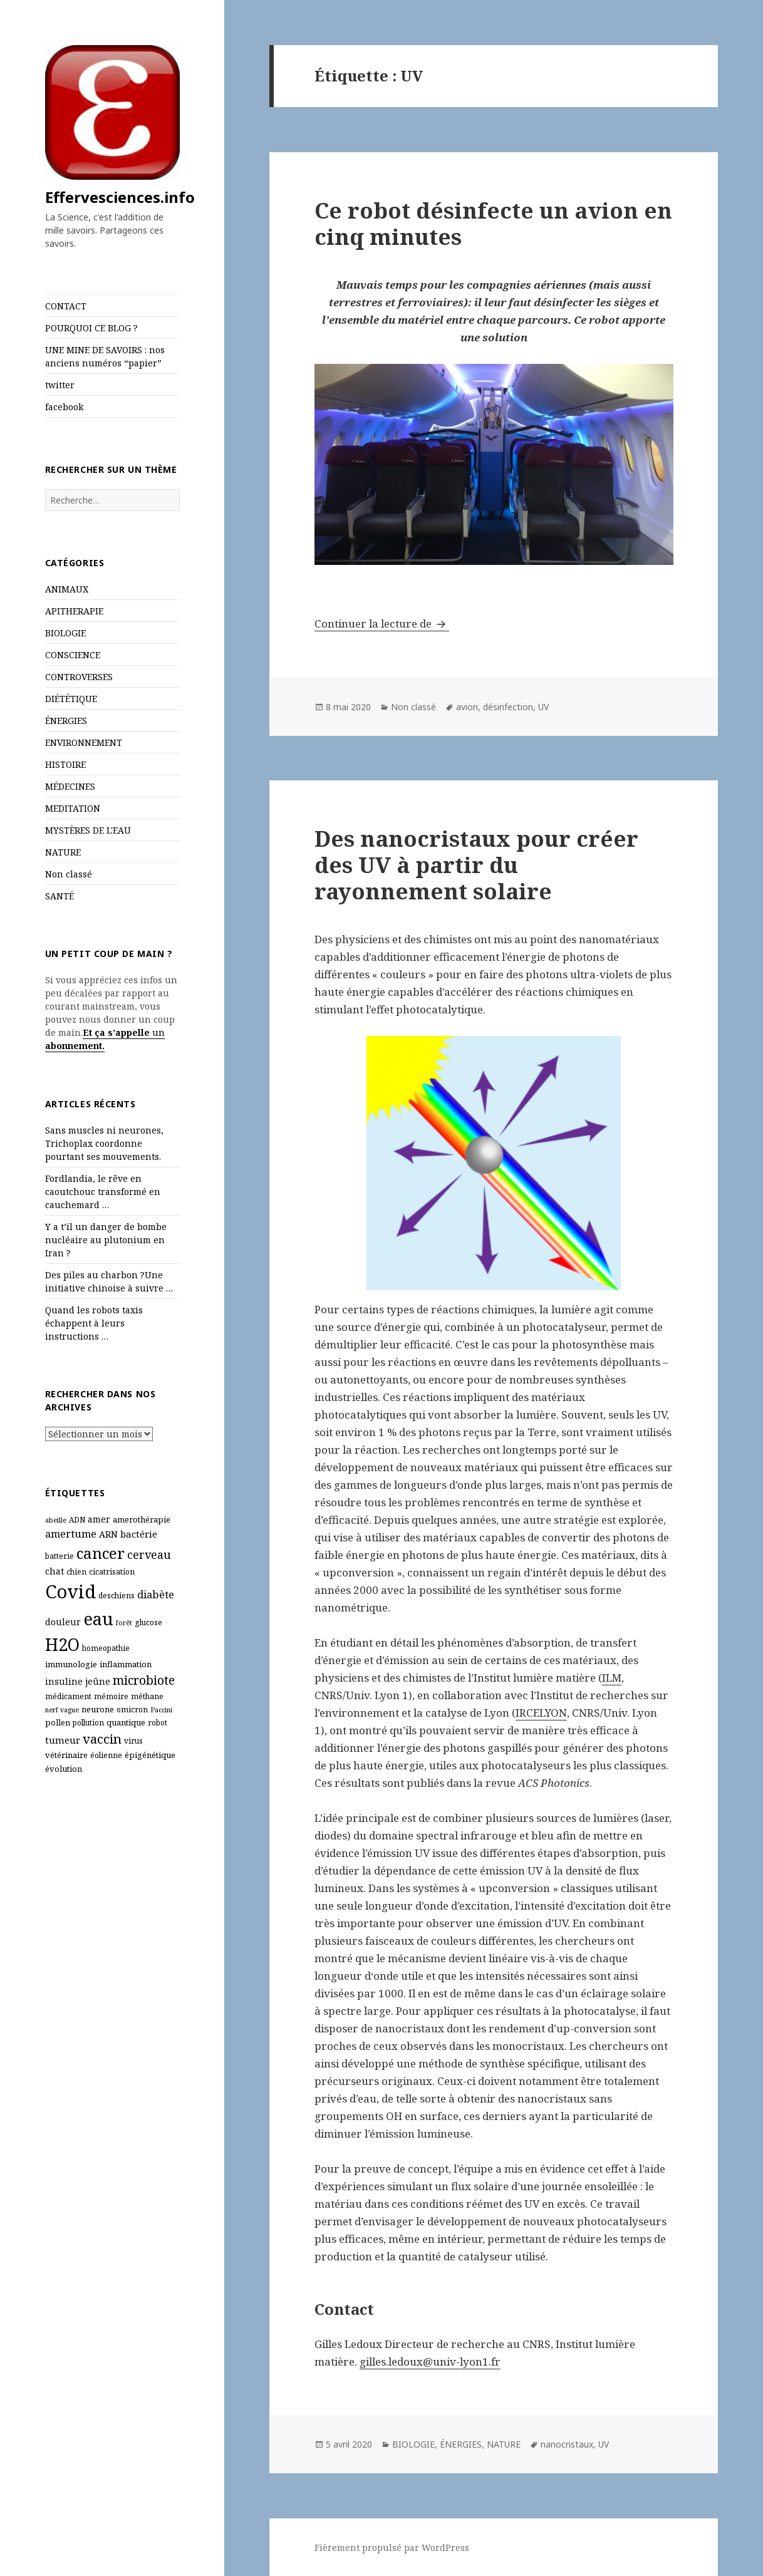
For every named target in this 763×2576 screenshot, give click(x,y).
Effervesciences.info (120, 197)
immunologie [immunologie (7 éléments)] (71, 1664)
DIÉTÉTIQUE (71, 699)
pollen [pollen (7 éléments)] (57, 1722)
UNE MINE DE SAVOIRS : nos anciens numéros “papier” (105, 356)
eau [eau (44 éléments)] (98, 1618)
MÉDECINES (70, 786)
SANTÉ (59, 896)
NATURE (63, 852)
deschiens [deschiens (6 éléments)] (116, 1595)
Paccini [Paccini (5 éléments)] (161, 1709)
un (157, 1032)
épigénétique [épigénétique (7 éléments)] (150, 1755)
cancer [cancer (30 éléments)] (100, 1553)
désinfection (508, 707)
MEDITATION (72, 808)
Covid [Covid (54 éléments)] (70, 1591)
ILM (611, 1677)
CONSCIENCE (72, 655)
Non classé (68, 874)
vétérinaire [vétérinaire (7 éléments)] (66, 1755)
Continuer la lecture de (381, 623)
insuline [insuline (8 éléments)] (64, 1681)
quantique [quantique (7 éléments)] (125, 1722)
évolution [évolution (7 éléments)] (63, 1768)
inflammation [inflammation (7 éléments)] (126, 1664)
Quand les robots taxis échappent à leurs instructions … (94, 1323)
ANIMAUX (66, 589)
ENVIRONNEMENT (83, 742)
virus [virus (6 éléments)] (133, 1740)
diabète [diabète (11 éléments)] (155, 1594)
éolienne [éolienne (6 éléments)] (106, 1755)
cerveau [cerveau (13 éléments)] (149, 1554)
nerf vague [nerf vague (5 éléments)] (62, 1709)
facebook (64, 407)
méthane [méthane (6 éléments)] (147, 1696)
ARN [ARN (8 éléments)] (108, 1534)
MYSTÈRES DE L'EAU (88, 830)
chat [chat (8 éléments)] (54, 1571)
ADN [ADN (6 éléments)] (77, 1519)
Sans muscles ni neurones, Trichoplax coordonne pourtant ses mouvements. (104, 1143)
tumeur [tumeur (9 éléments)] (62, 1740)
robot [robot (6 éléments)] (157, 1722)
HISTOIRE (65, 764)
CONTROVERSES (79, 677)
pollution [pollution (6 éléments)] (88, 1722)
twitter (60, 385)
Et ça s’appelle (116, 1032)
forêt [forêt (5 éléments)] (124, 1622)
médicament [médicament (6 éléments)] (68, 1696)
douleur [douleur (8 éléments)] (63, 1622)
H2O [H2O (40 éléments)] (62, 1644)
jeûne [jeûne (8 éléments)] (97, 1681)
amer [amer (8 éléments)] (99, 1519)
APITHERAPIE (74, 611)
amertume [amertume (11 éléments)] (70, 1533)
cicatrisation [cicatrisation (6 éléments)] (112, 1571)
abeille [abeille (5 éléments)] (55, 1520)
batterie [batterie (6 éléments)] (59, 1556)
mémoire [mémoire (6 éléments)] (111, 1696)
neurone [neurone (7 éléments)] (97, 1709)
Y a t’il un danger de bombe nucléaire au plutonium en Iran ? (106, 1240)
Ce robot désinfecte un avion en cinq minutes (493, 223)
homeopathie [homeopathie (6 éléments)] (106, 1648)
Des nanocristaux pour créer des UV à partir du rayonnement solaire (476, 865)
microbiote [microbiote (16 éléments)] (144, 1680)
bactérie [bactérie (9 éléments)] (138, 1534)
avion (467, 707)
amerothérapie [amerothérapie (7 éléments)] (141, 1519)
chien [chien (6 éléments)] (76, 1571)
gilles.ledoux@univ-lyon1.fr (430, 2361)
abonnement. (75, 1046)
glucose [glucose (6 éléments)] (148, 1622)
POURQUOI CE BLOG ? (91, 328)
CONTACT (65, 306)
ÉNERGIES (66, 721)
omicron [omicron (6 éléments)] (132, 1709)
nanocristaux (567, 2444)
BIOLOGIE (65, 633)
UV (543, 707)
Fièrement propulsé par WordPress (391, 2547)
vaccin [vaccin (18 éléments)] (102, 1738)
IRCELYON (541, 1712)
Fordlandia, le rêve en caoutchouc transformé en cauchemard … (102, 1191)
